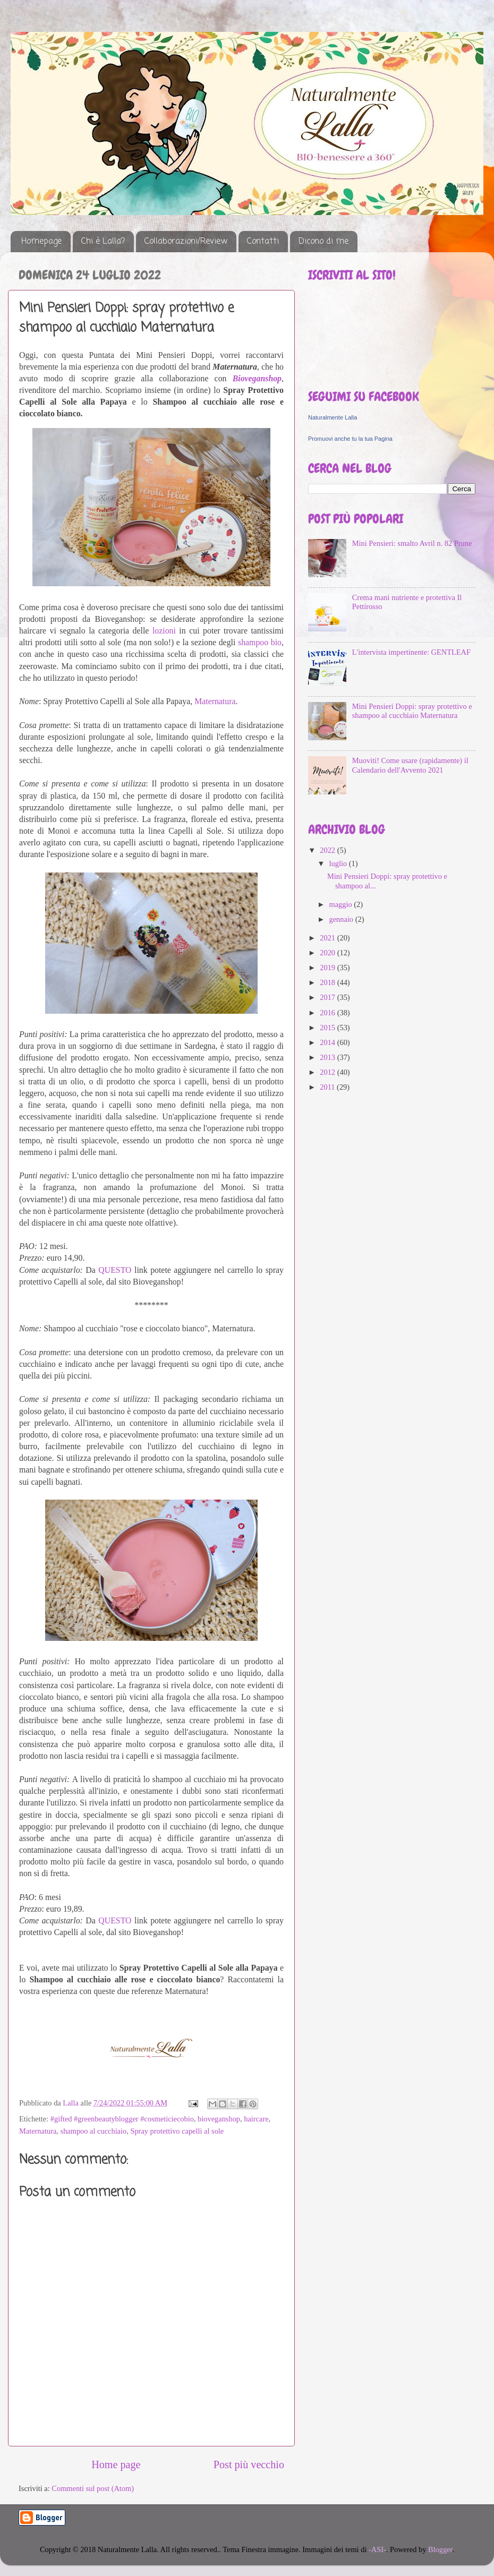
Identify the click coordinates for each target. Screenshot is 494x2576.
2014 (328, 1042)
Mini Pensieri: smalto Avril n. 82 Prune (412, 543)
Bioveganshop (257, 378)
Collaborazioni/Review (185, 241)
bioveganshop (219, 2119)
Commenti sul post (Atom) (93, 2488)
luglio (339, 863)
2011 (328, 1087)
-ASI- (377, 2549)
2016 (328, 1012)
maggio (341, 904)
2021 (328, 938)
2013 (328, 1057)
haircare (256, 2119)
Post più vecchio (249, 2464)
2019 (328, 967)
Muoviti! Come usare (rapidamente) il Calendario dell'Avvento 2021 (410, 765)
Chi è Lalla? (103, 241)
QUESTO (114, 1269)
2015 (328, 1027)
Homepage (41, 241)
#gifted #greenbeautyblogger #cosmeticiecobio (122, 2119)
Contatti (263, 241)
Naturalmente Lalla (332, 417)
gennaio (342, 919)
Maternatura (214, 701)
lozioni (164, 630)
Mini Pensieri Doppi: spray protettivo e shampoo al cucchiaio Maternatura (412, 711)
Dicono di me (323, 241)
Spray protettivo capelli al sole (177, 2131)
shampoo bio (260, 642)
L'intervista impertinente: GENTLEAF (411, 652)
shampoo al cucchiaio (94, 2131)
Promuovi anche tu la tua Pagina (350, 438)
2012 (328, 1072)
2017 (328, 997)
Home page (115, 2464)
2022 (328, 850)
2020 (328, 952)
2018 (328, 982)
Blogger (440, 2549)
